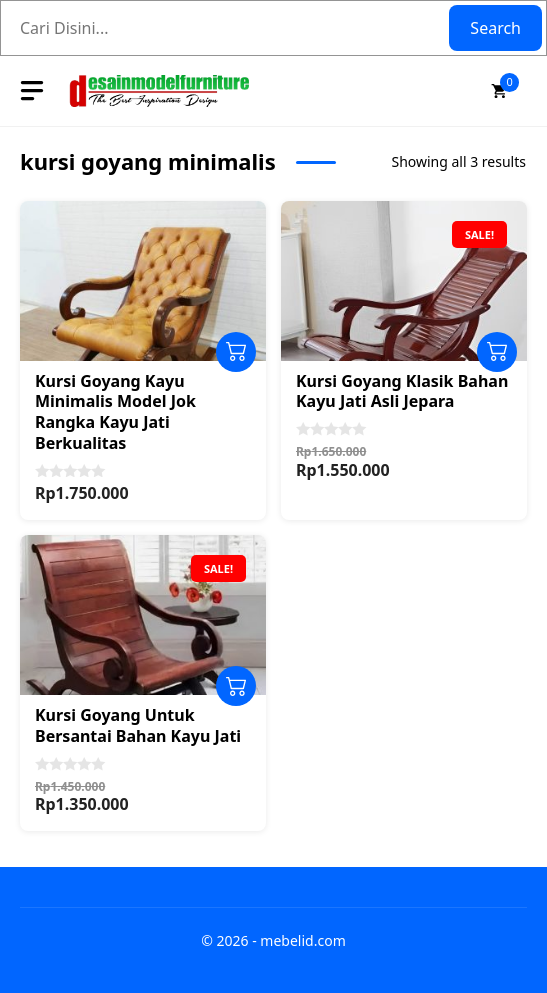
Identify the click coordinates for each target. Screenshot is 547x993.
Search (495, 28)
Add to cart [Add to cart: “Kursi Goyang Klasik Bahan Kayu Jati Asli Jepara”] (497, 352)
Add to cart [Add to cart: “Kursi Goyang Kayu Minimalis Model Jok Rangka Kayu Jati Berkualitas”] (236, 352)
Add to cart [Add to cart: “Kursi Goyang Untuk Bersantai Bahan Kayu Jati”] (236, 686)
